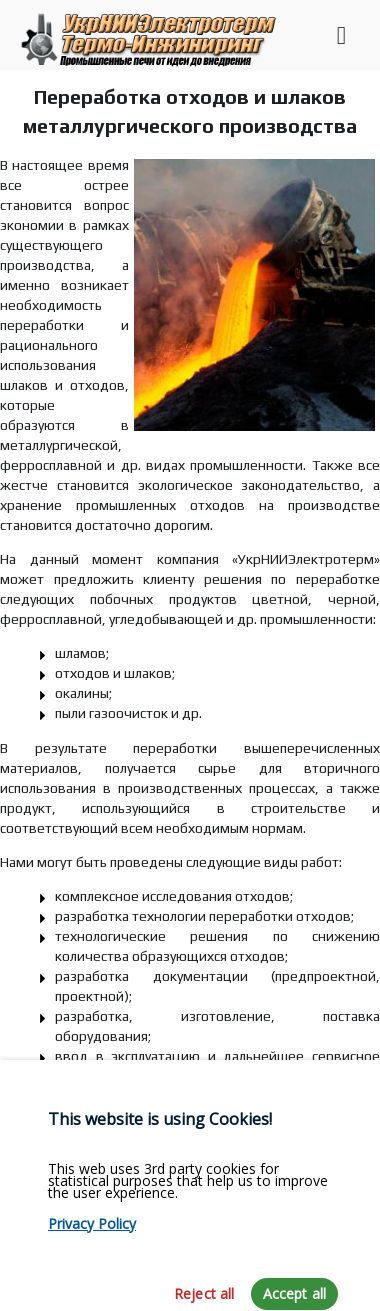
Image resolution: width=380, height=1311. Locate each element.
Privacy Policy (92, 1260)
